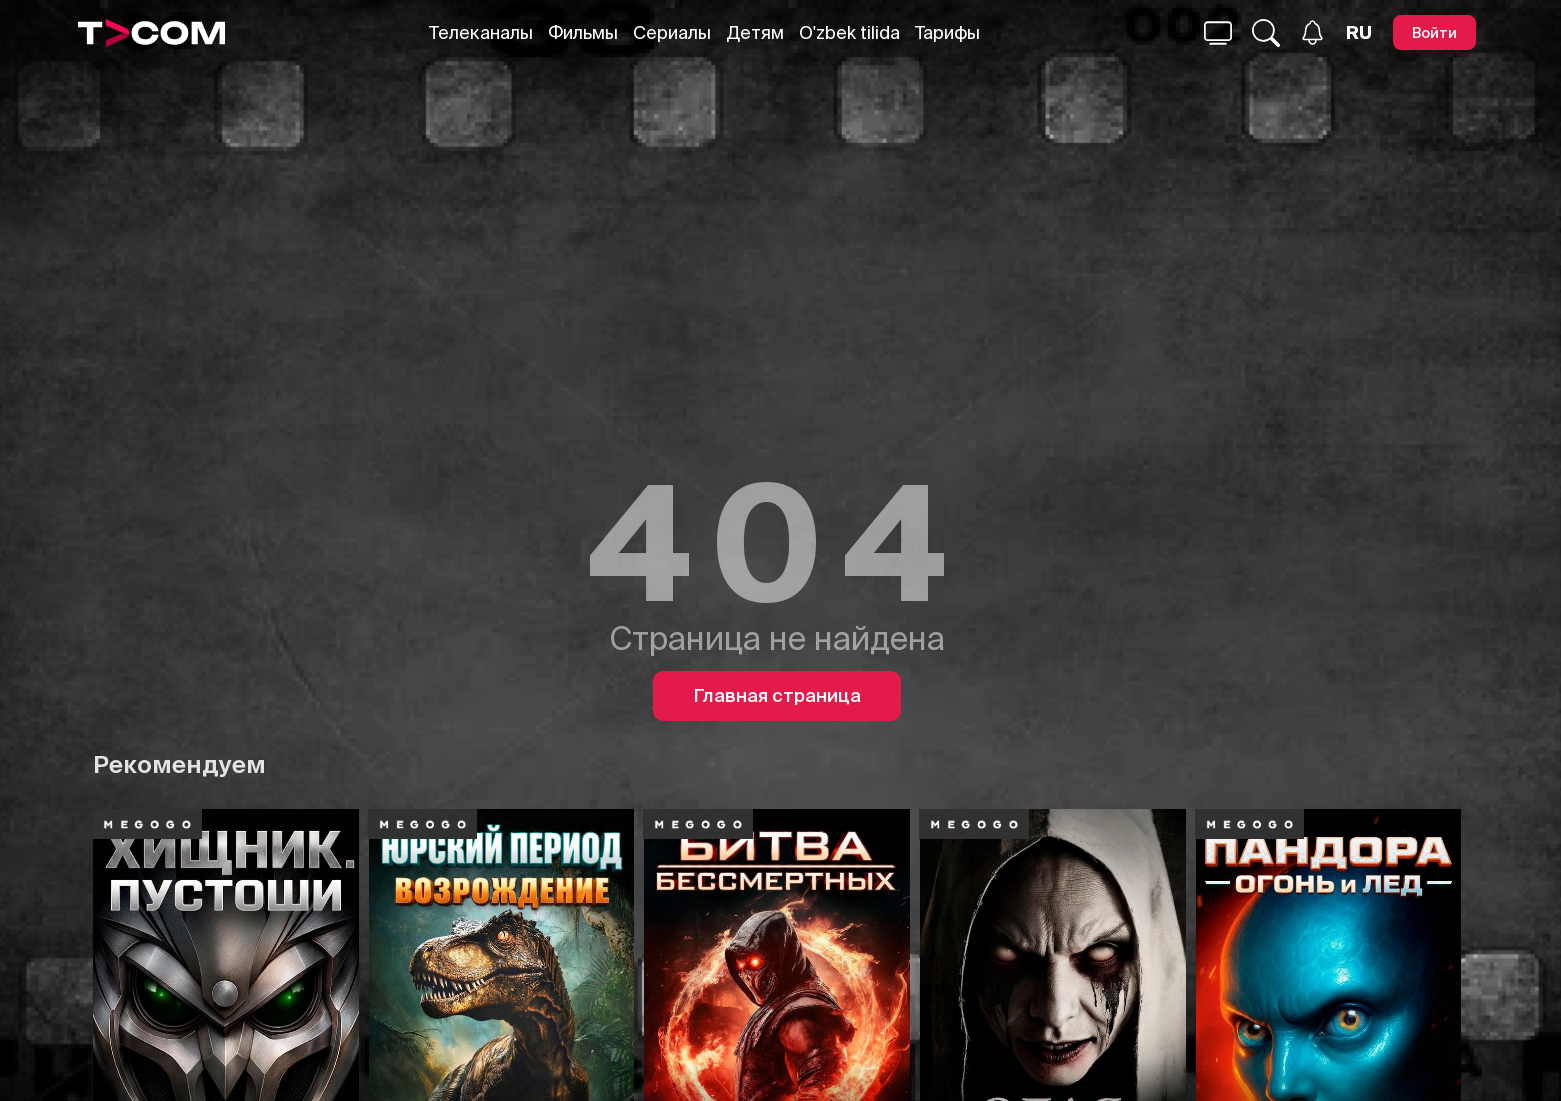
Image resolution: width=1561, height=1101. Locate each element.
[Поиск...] (1218, 33)
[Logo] (152, 33)
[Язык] (1359, 33)
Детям (755, 32)
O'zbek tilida (849, 32)
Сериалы (672, 32)
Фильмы (583, 32)
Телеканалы (481, 32)
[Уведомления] (1312, 32)
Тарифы (947, 32)
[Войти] (1434, 32)
